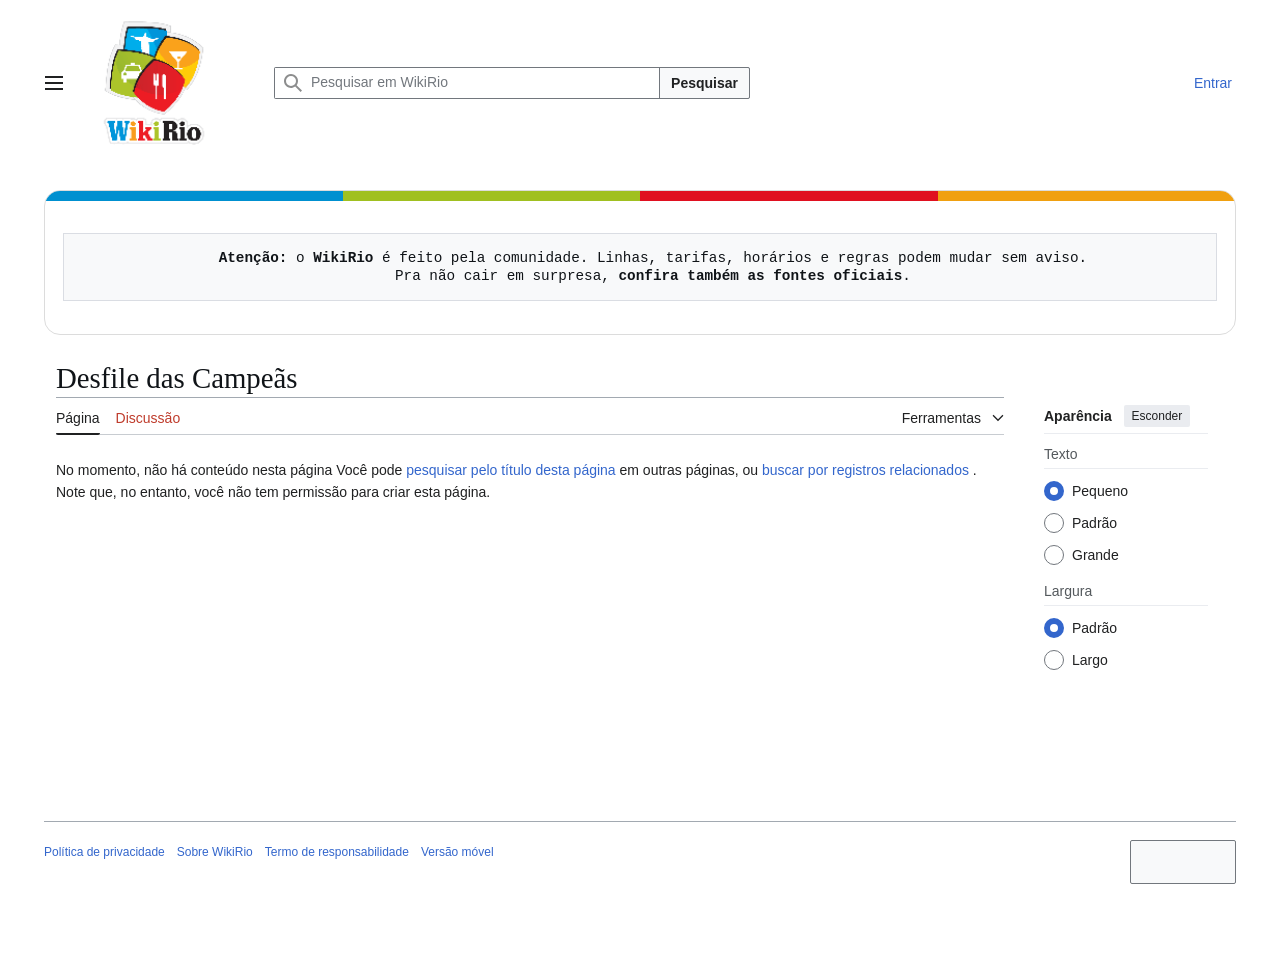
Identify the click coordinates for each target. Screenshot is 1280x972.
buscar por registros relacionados (865, 470)
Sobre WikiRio (215, 852)
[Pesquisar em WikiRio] (467, 83)
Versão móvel (457, 852)
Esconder (1157, 416)
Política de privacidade (104, 852)
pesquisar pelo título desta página (510, 470)
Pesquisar (704, 83)
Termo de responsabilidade (337, 852)
